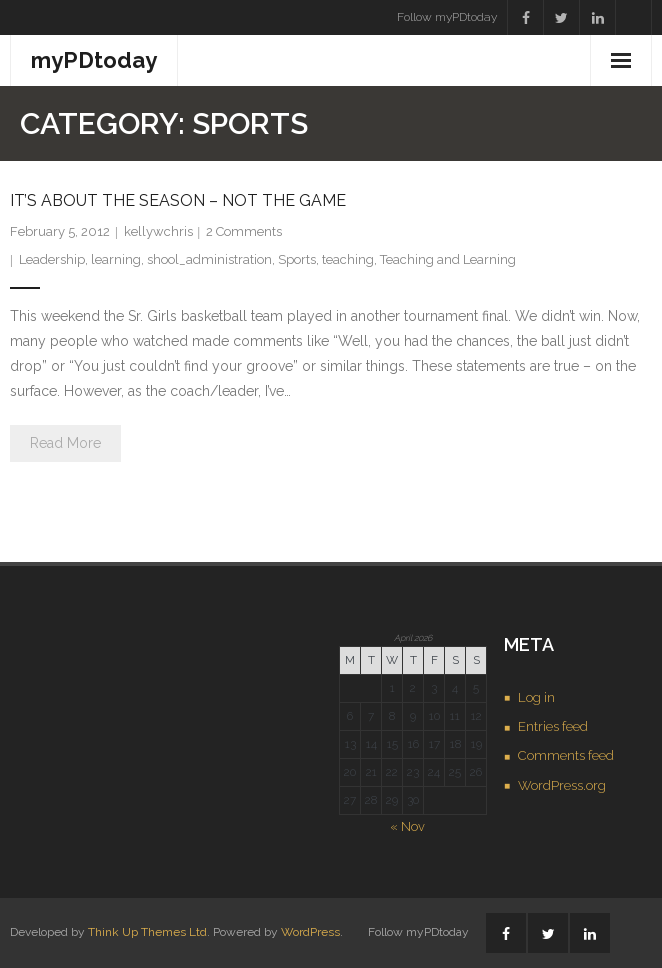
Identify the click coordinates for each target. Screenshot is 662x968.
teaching (348, 259)
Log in (536, 697)
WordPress (310, 932)
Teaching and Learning (448, 259)
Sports (297, 259)
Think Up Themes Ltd (147, 932)
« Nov (407, 826)
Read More (65, 443)
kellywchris (158, 231)
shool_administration (209, 259)
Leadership (52, 259)
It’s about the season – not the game (178, 200)
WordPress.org (562, 785)
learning (116, 259)
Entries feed (553, 726)
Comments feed (566, 755)
